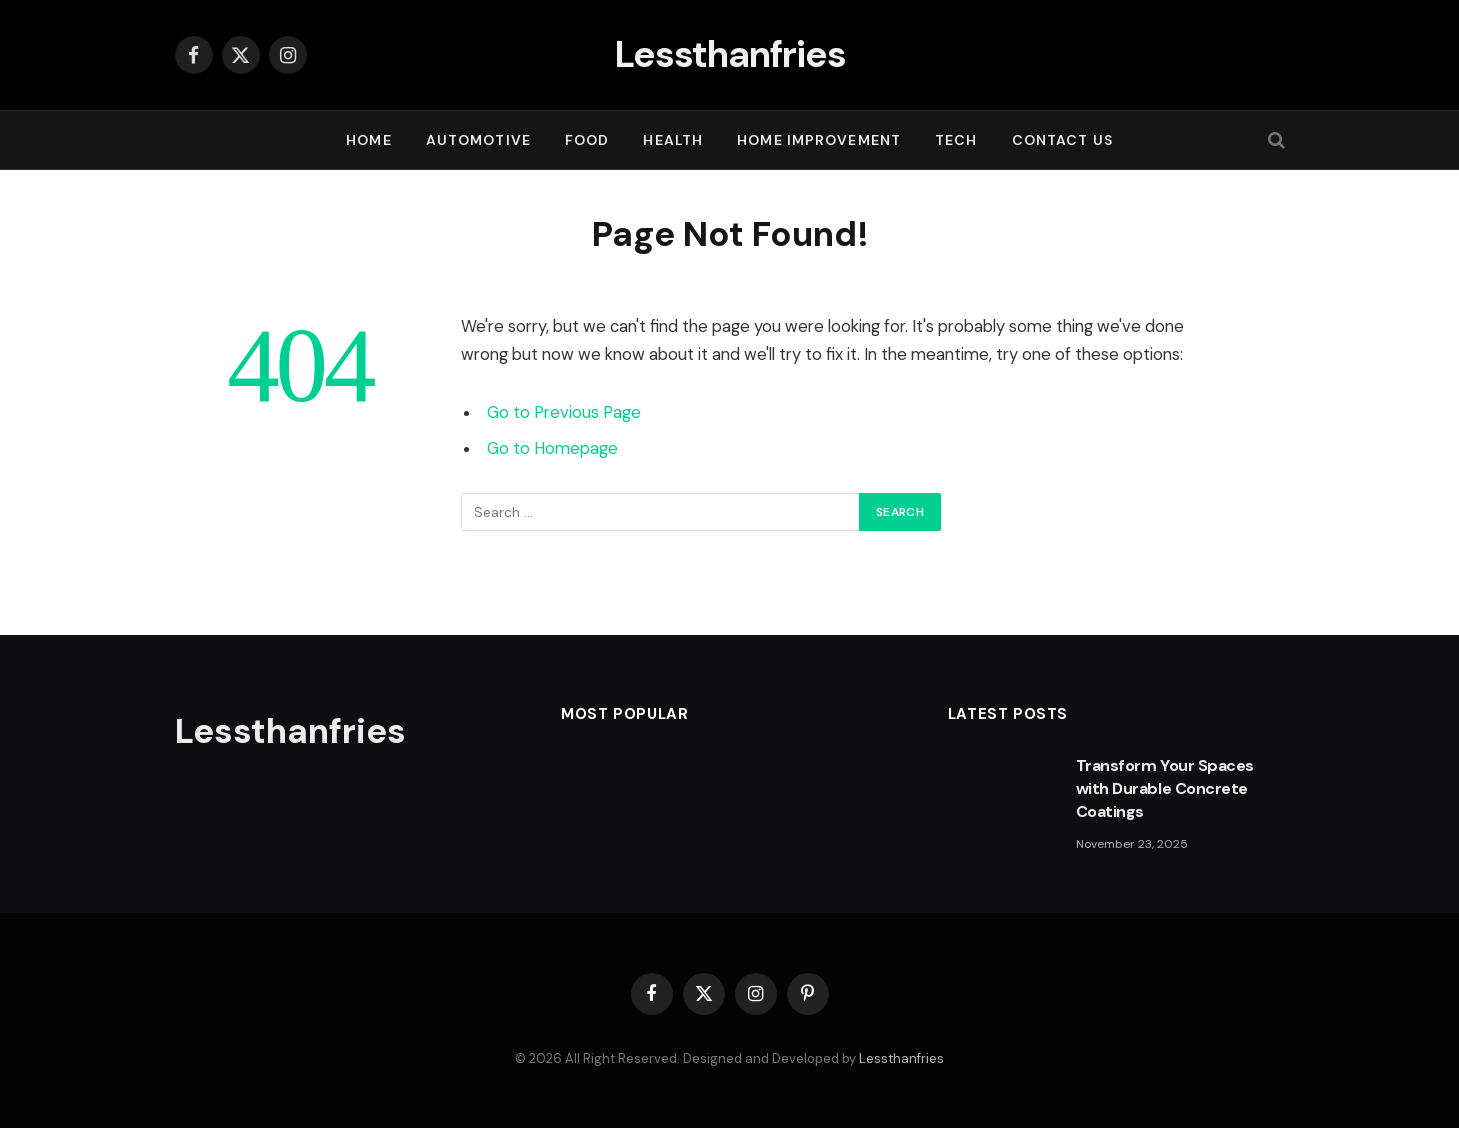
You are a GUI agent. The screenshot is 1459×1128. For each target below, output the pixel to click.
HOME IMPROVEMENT (819, 140)
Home (368, 140)
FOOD (587, 140)
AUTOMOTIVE (478, 140)
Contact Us (1062, 140)
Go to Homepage (552, 448)
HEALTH (673, 140)
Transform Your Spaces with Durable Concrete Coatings (1165, 788)
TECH (956, 140)
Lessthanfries (901, 1058)
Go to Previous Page (564, 412)
